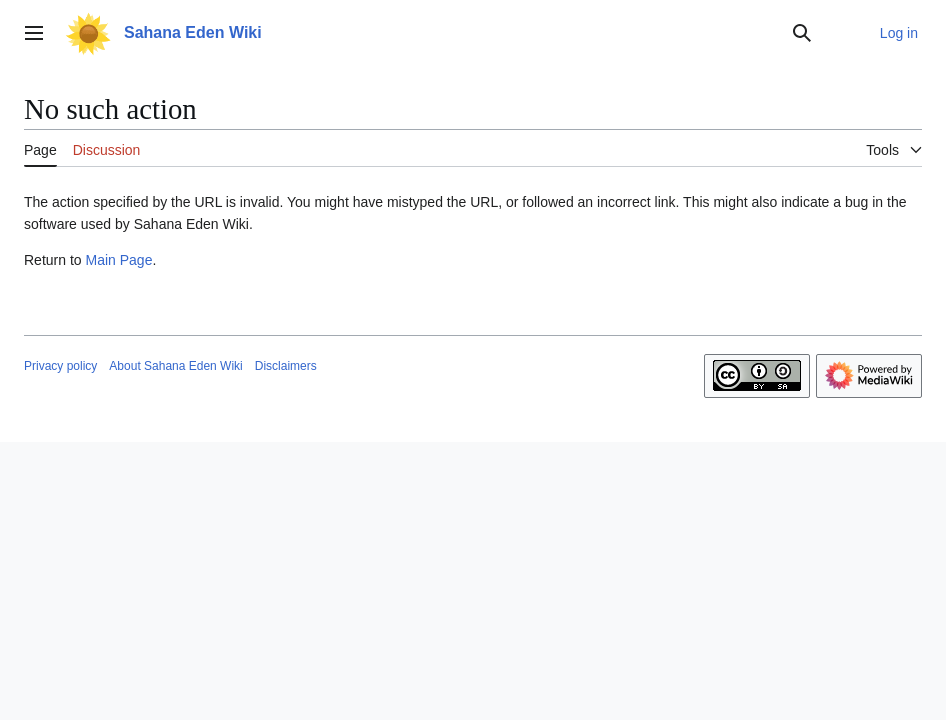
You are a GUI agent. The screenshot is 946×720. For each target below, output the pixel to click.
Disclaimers (286, 366)
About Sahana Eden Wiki (175, 366)
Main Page (118, 260)
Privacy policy (60, 366)
